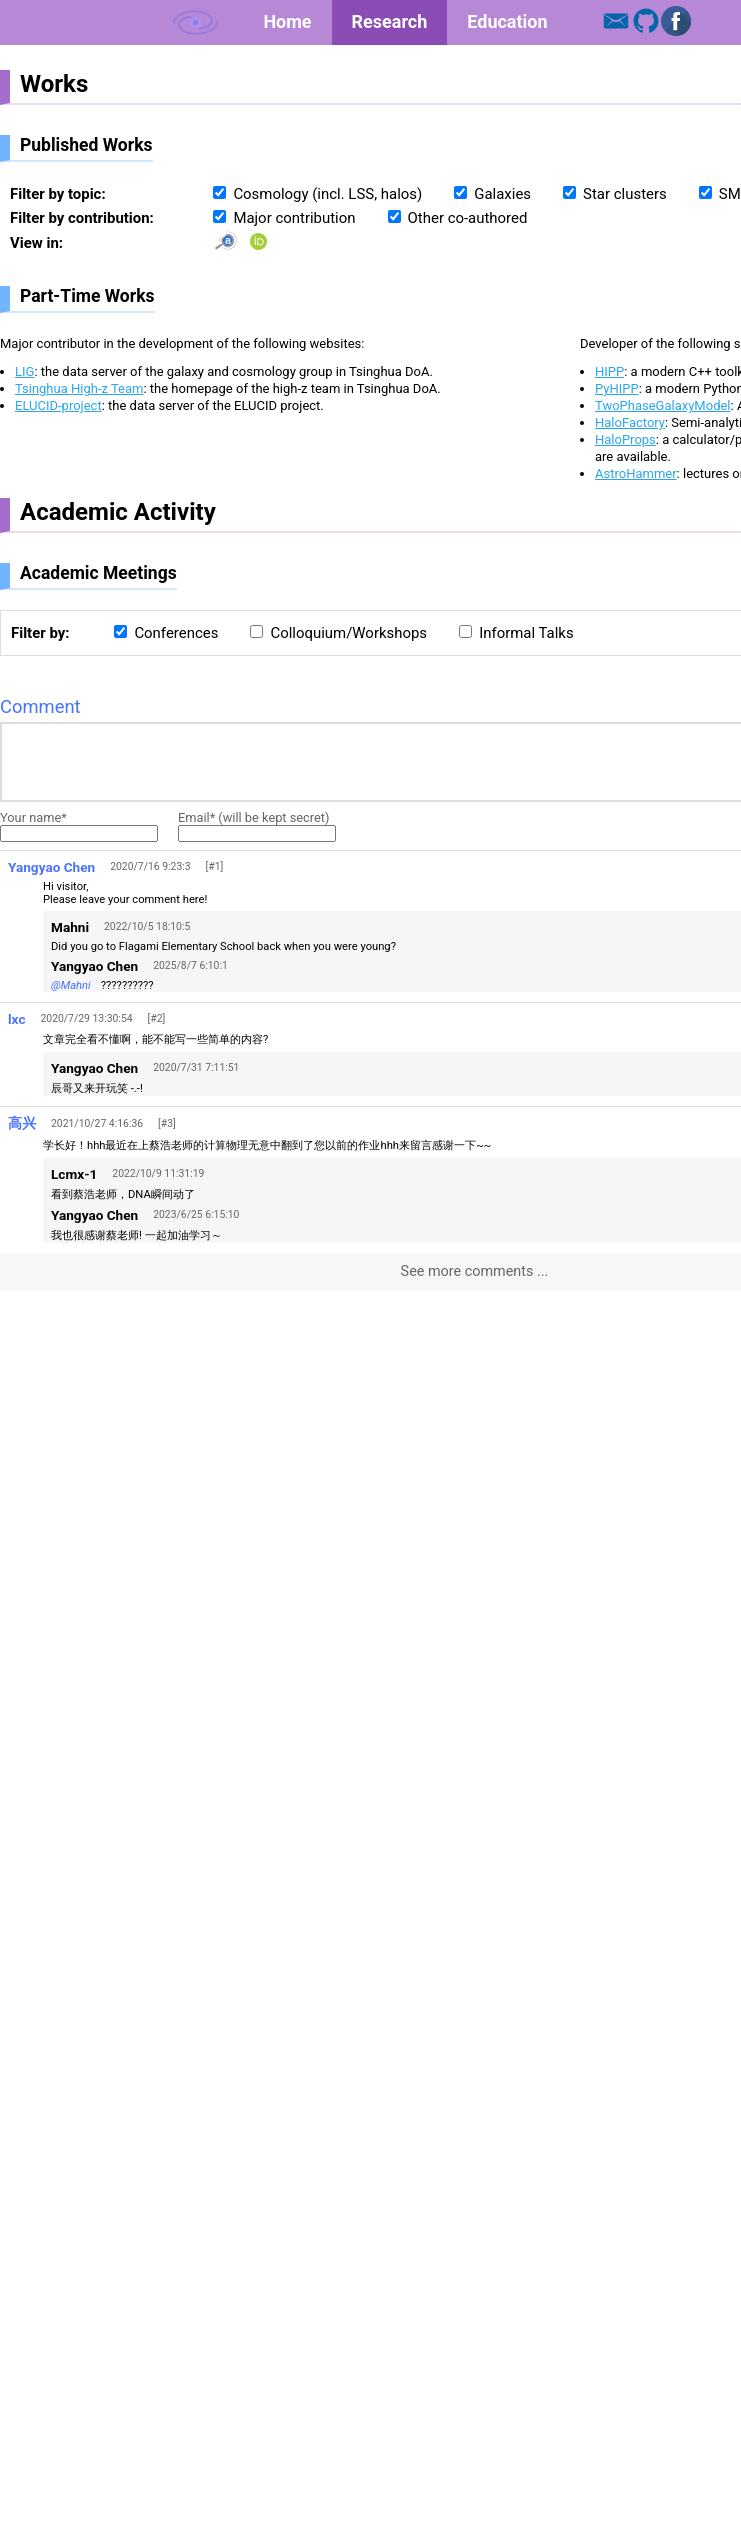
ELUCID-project (58, 405)
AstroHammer (636, 473)
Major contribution (294, 218)
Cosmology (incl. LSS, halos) (327, 194)
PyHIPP (617, 388)
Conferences (176, 633)
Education (507, 21)
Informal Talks (526, 633)
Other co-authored (468, 218)
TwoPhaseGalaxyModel (663, 405)
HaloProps (625, 439)
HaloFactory (630, 422)
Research (390, 21)
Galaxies (502, 194)
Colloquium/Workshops (348, 633)
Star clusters (625, 194)
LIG (24, 371)
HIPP (609, 371)
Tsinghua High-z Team (79, 388)
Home (287, 21)
